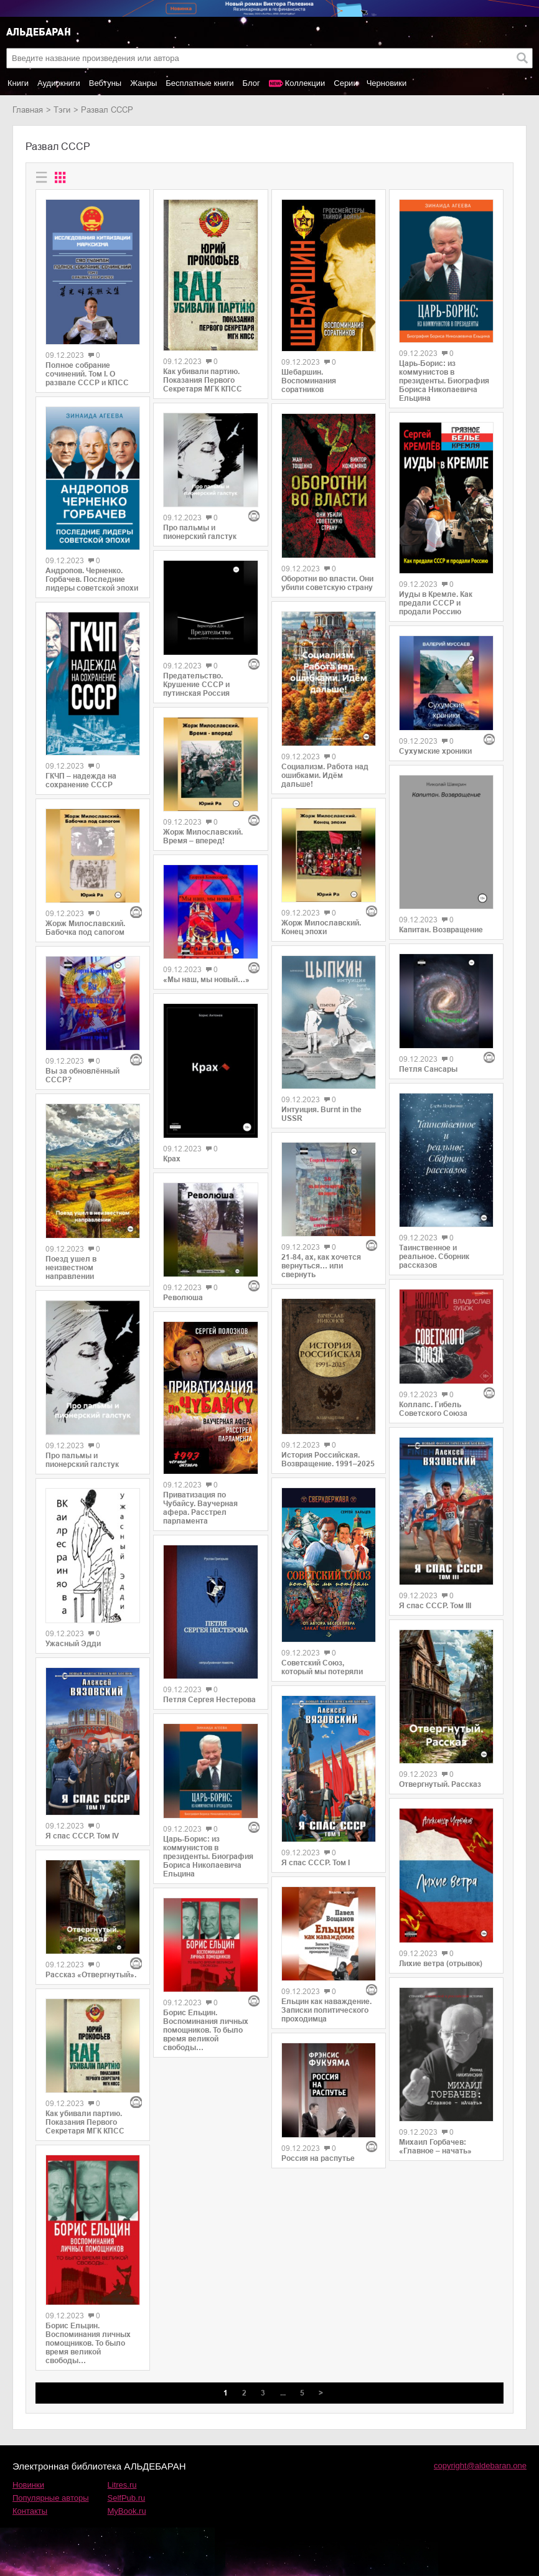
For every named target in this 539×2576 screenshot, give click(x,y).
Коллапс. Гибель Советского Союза (433, 1409)
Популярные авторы (50, 2498)
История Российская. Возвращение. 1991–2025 (328, 1459)
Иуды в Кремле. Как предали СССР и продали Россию (435, 603)
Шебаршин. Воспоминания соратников (308, 381)
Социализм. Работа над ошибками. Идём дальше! (324, 775)
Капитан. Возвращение (441, 929)
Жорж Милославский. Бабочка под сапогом (85, 928)
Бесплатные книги (199, 83)
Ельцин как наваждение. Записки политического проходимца (326, 2010)
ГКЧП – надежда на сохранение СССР (80, 780)
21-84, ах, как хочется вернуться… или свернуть (321, 1266)
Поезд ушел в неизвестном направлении (70, 1268)
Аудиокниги (58, 83)
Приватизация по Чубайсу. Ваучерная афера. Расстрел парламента (200, 1508)
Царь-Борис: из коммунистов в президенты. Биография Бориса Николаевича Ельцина (208, 1856)
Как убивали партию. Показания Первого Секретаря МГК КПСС (84, 2122)
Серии (345, 83)
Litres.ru (122, 2484)
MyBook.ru (127, 2511)
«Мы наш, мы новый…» (206, 979)
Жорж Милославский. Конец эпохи (321, 927)
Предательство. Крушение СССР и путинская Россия (196, 685)
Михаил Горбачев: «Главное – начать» (435, 2146)
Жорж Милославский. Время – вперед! (203, 836)
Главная (27, 110)
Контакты (29, 2511)
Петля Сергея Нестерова (209, 1699)
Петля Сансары (428, 1069)
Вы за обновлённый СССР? (82, 1075)
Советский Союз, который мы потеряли (322, 1667)
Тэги (62, 110)
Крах (171, 1159)
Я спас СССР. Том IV (82, 1836)
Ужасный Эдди (73, 1643)
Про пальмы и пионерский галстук (82, 1460)
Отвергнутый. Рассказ (440, 1784)
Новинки (28, 2484)
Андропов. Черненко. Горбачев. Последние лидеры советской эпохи (91, 579)
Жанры (143, 83)
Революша (183, 1297)
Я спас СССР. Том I (315, 1862)
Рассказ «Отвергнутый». (90, 1974)
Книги (18, 83)
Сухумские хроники (435, 751)
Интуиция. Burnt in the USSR (321, 1114)
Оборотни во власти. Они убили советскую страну (327, 583)
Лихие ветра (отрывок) (440, 1963)
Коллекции (305, 83)
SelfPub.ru (127, 2498)
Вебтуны (105, 83)
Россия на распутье (318, 2158)
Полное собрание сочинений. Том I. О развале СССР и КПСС (87, 374)
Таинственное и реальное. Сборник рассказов (434, 1257)
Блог (251, 83)
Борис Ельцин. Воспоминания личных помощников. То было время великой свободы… (88, 2343)
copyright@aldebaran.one (480, 2465)
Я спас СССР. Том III (435, 1605)
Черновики (387, 83)
